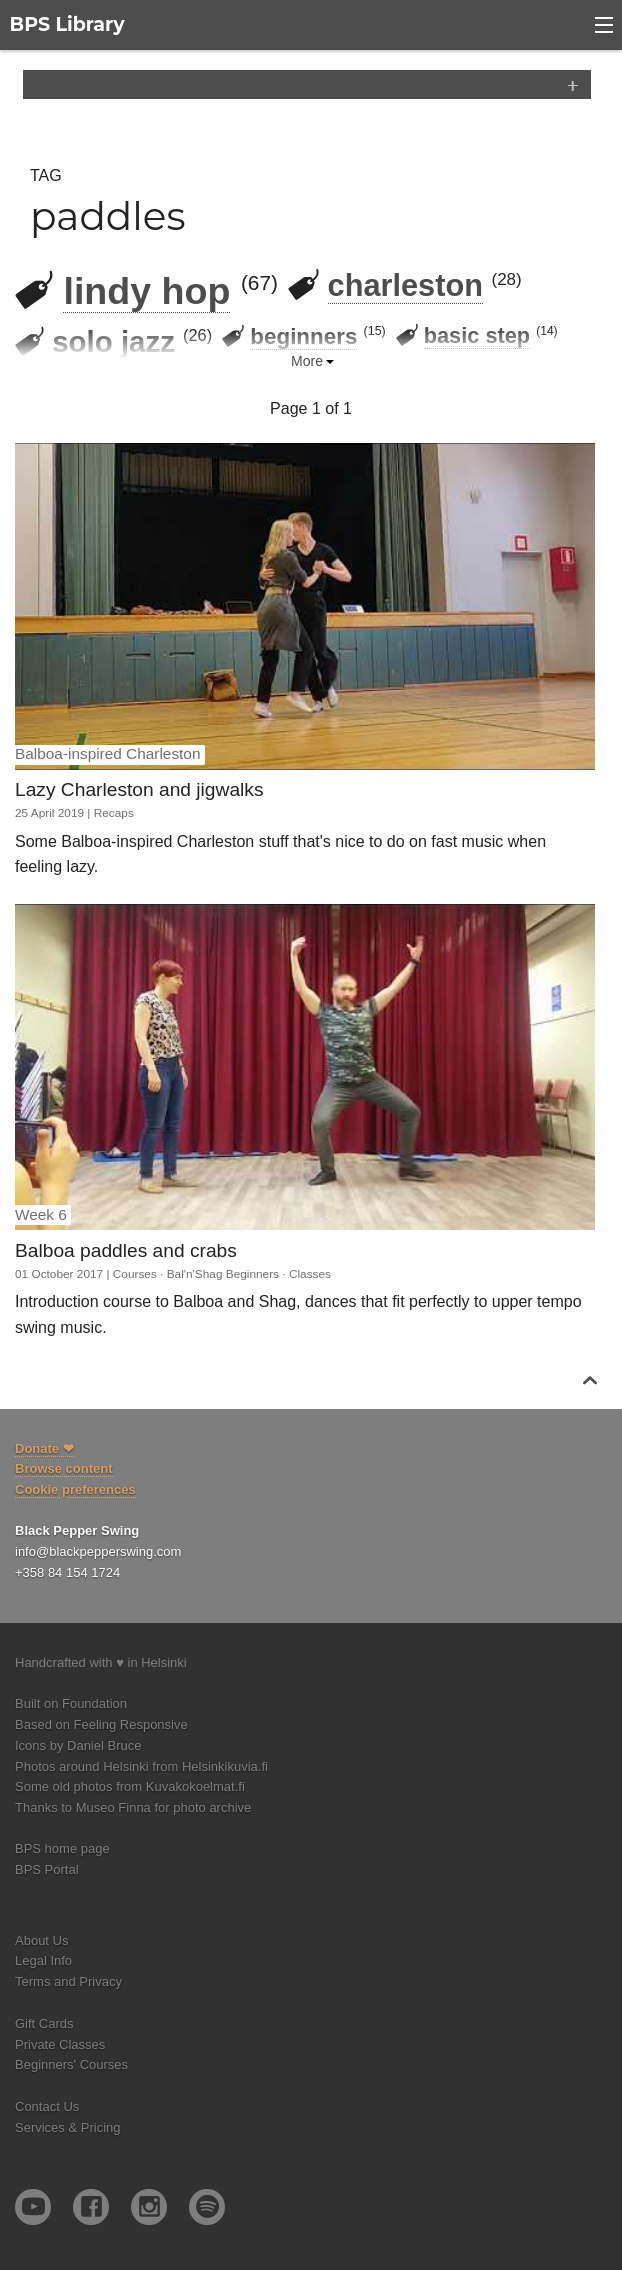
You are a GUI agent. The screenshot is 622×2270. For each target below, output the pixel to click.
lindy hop (146, 291)
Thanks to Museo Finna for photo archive (133, 1807)
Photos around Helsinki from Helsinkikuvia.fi (141, 1766)
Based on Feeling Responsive (101, 1724)
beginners (303, 336)
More (307, 361)
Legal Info (43, 1960)
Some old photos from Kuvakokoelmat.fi (130, 1786)
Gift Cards (44, 2023)
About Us (41, 1940)
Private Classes (60, 2044)
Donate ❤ (44, 1448)
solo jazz (113, 341)
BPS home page (62, 1848)
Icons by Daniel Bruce (78, 1745)
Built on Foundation (71, 1703)
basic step (477, 335)
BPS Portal (47, 1869)
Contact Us (47, 2106)
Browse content (64, 1468)
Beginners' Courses (71, 2064)
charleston (405, 285)
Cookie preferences (75, 1489)
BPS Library (67, 24)
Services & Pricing (67, 2127)
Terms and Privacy (68, 1981)
